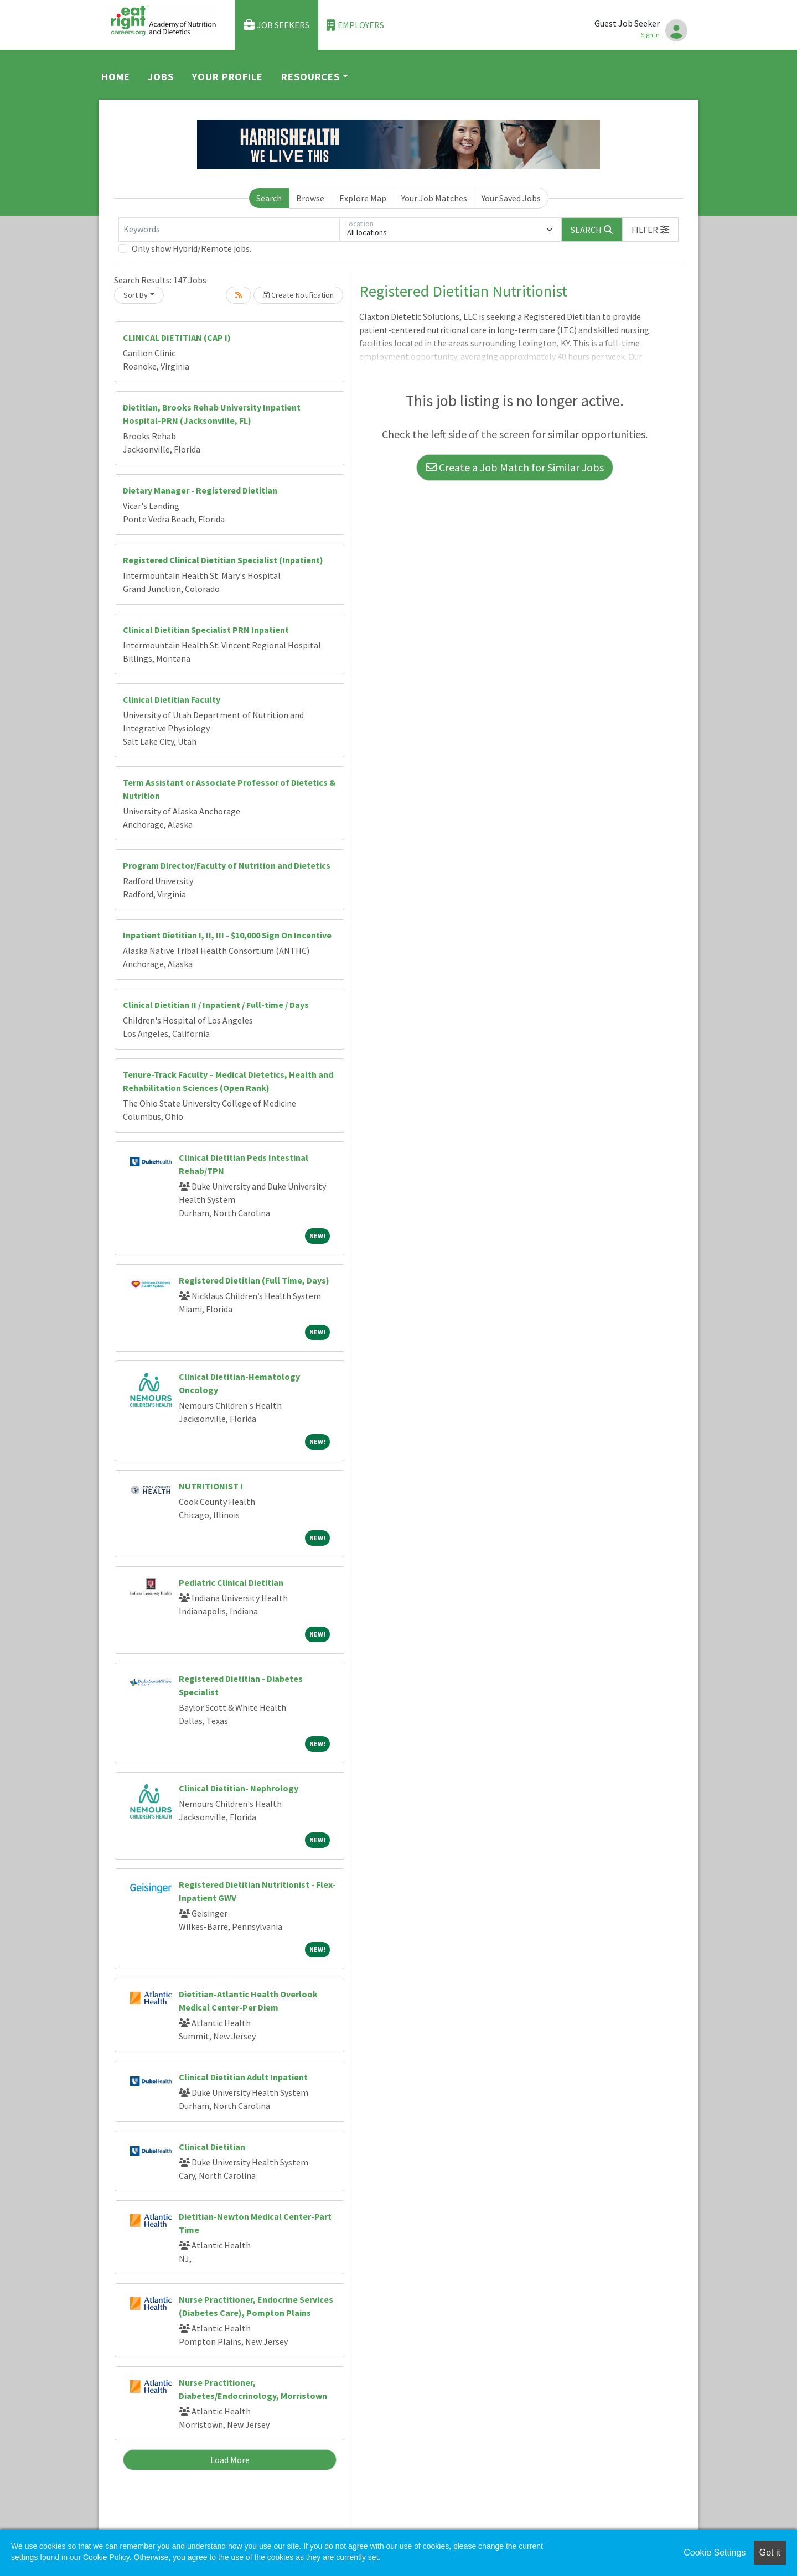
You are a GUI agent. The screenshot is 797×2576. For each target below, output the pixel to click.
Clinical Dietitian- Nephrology (238, 1788)
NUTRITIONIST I (211, 1486)
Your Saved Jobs (511, 198)
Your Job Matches (434, 198)
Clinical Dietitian (212, 2146)
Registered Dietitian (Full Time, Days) (254, 1280)
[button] (650, 229)
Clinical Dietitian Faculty (171, 699)
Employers (355, 25)
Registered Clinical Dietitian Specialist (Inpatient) (223, 559)
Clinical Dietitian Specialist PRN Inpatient (206, 629)
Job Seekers (277, 25)
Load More (230, 2459)
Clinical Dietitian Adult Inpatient (243, 2076)
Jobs (161, 76)
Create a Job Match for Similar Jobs (515, 467)
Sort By (135, 295)
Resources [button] (310, 76)
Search (269, 198)
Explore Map (362, 198)
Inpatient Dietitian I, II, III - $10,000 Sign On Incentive (227, 935)
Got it (769, 2552)
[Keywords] (229, 229)
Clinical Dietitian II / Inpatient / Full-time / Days (216, 1004)
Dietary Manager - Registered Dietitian (200, 490)
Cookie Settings (715, 2552)
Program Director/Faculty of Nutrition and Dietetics (226, 865)
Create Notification (298, 295)
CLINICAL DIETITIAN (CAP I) (177, 337)
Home (115, 76)
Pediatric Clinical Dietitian (231, 1582)
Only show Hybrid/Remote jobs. (191, 248)
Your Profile (227, 76)
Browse (310, 198)
